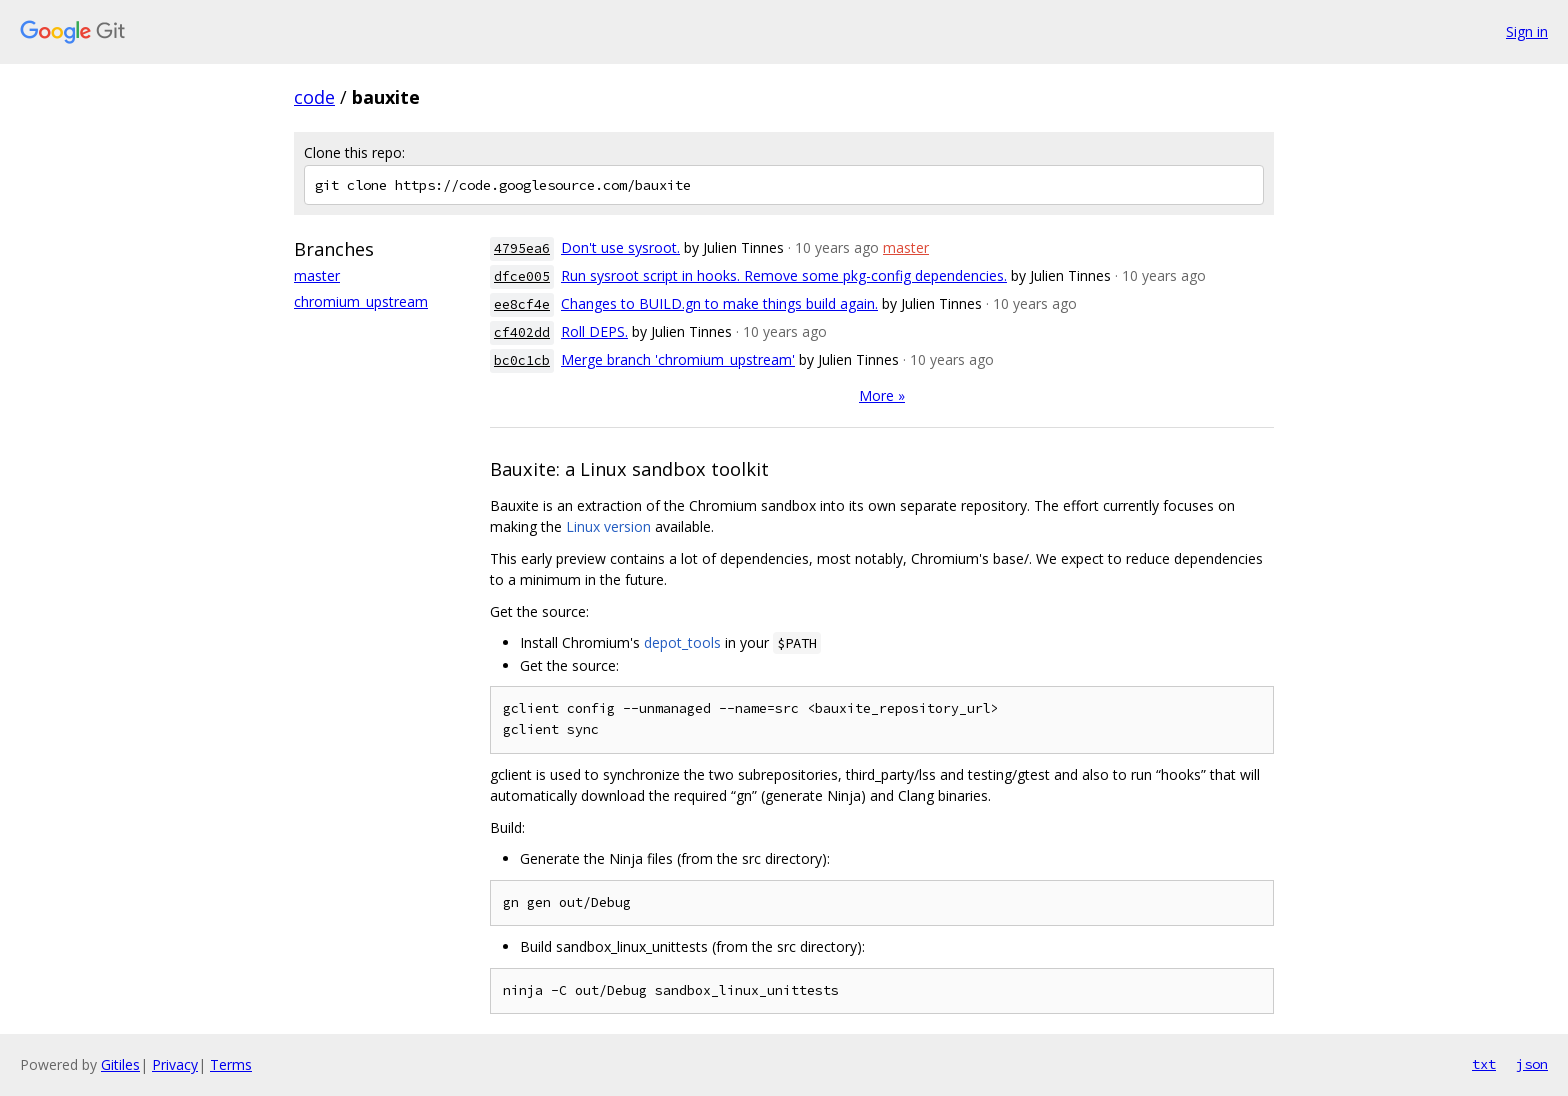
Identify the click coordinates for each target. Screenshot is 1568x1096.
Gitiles (120, 1064)
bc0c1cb (522, 360)
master (317, 275)
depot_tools (682, 642)
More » (882, 395)
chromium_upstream (361, 301)
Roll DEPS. (594, 331)
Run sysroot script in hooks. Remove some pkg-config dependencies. (784, 275)
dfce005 (522, 276)
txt (1484, 1064)
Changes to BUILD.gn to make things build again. (719, 303)
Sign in (1527, 31)
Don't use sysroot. (620, 247)
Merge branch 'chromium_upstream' (678, 359)
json (1532, 1064)
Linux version (608, 526)
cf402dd (522, 332)
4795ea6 (522, 248)
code (314, 97)
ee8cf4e (522, 304)
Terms (231, 1064)
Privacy (175, 1064)
